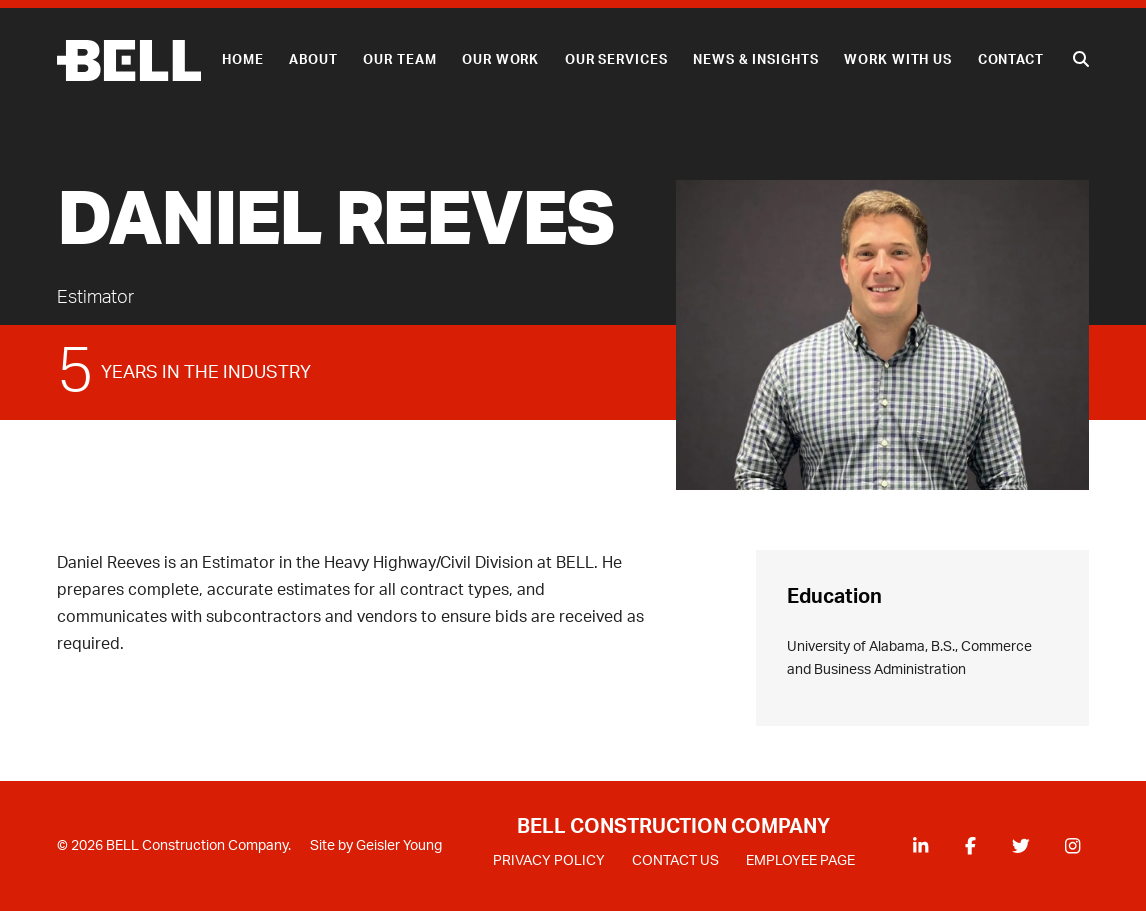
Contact (1011, 60)
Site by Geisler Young (376, 846)
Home (243, 60)
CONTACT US (675, 861)
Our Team (399, 60)
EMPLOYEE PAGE (800, 861)
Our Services (616, 60)
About (313, 60)
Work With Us (898, 60)
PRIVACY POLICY (549, 861)
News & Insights (755, 60)
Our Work (500, 60)
